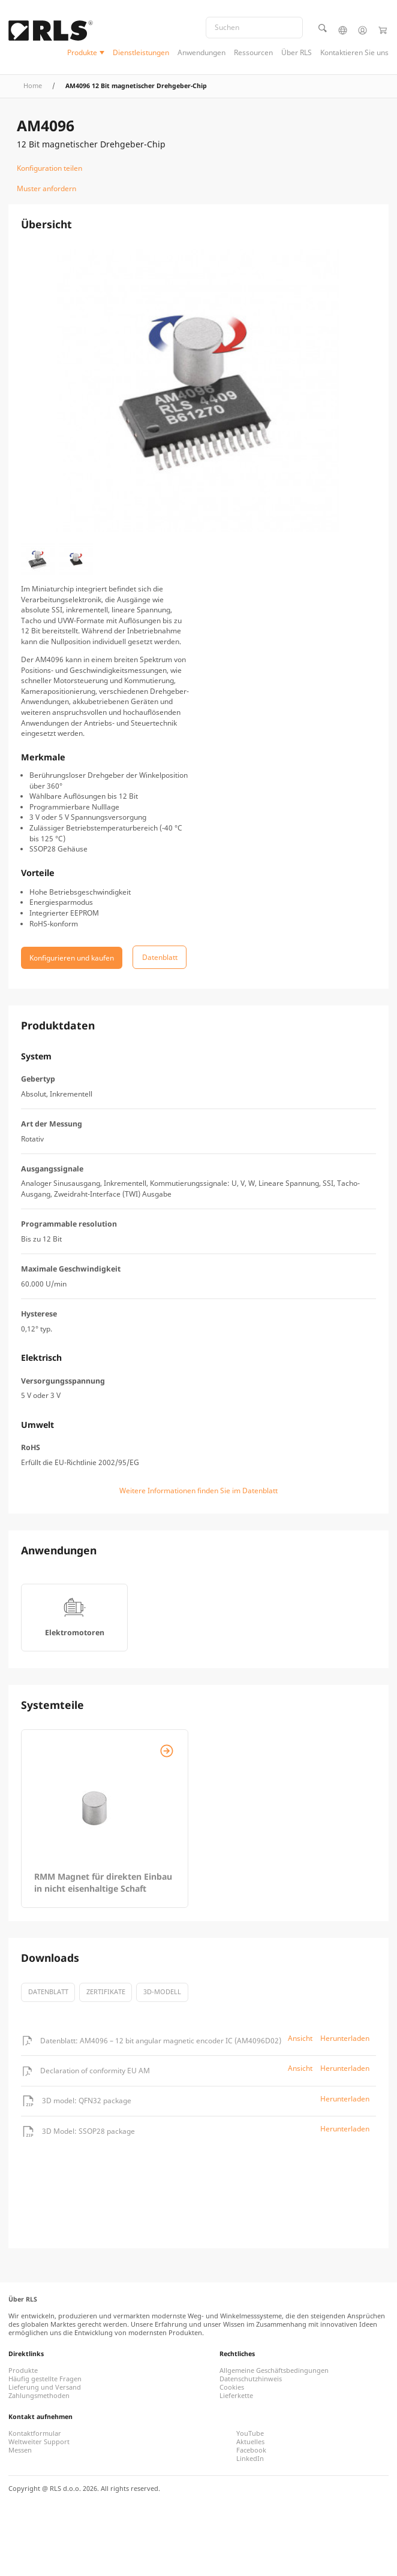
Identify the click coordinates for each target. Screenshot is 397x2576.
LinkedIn (250, 2458)
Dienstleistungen (141, 52)
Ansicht (300, 2038)
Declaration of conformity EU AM (95, 2070)
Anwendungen (201, 52)
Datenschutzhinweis (250, 2379)
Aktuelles (250, 2442)
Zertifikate (105, 1992)
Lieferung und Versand (44, 2387)
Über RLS (296, 52)
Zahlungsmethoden (39, 2395)
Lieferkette (236, 2395)
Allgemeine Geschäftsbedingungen (274, 2370)
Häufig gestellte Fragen (45, 2379)
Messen (20, 2450)
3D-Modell (162, 1992)
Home (32, 85)
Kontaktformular (34, 2433)
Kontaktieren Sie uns (354, 52)
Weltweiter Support (39, 2442)
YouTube (250, 2433)
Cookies (231, 2387)
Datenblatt (48, 1992)
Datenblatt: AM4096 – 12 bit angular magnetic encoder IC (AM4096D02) (160, 2041)
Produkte (82, 52)
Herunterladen (344, 2038)
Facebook (251, 2450)
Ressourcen (253, 52)
